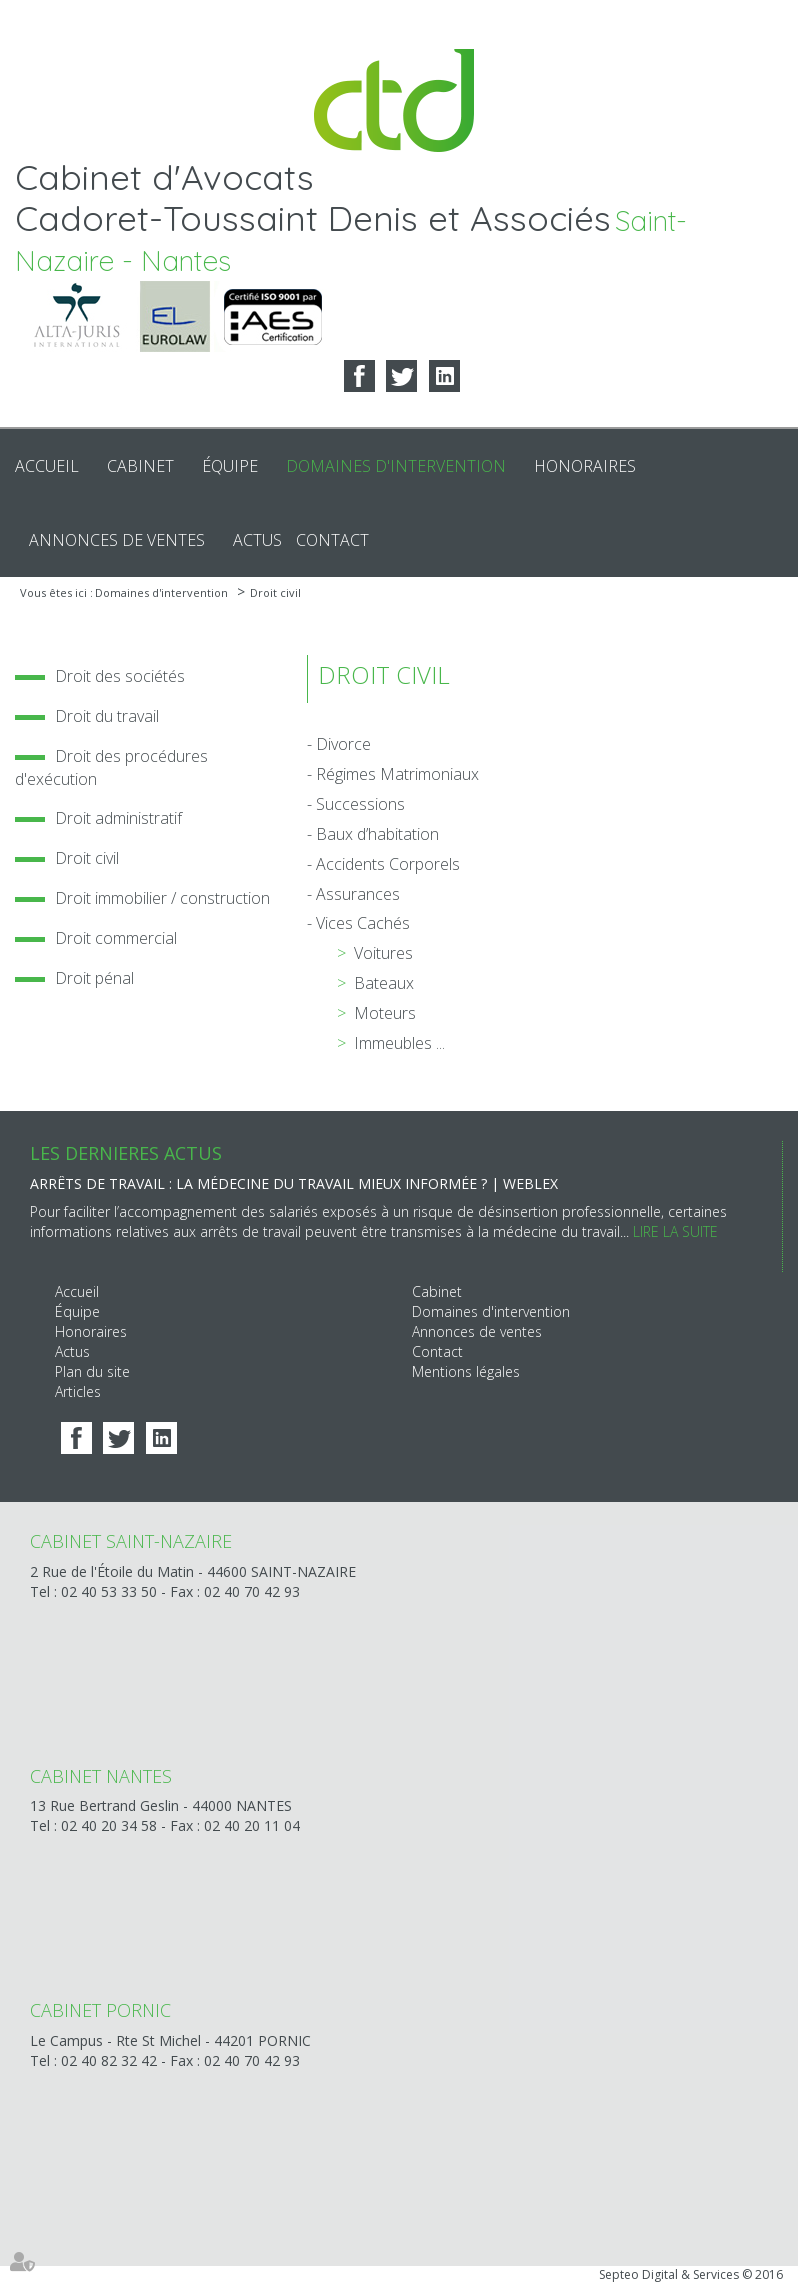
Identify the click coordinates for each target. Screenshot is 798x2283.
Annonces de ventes (117, 540)
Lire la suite (675, 1231)
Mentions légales (466, 1371)
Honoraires (585, 466)
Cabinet (140, 466)
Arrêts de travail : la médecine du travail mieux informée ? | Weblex (294, 1183)
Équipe (230, 466)
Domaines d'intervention (396, 466)
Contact (332, 540)
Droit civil (275, 592)
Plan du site (92, 1371)
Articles (78, 1391)
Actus (257, 540)
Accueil (47, 466)
